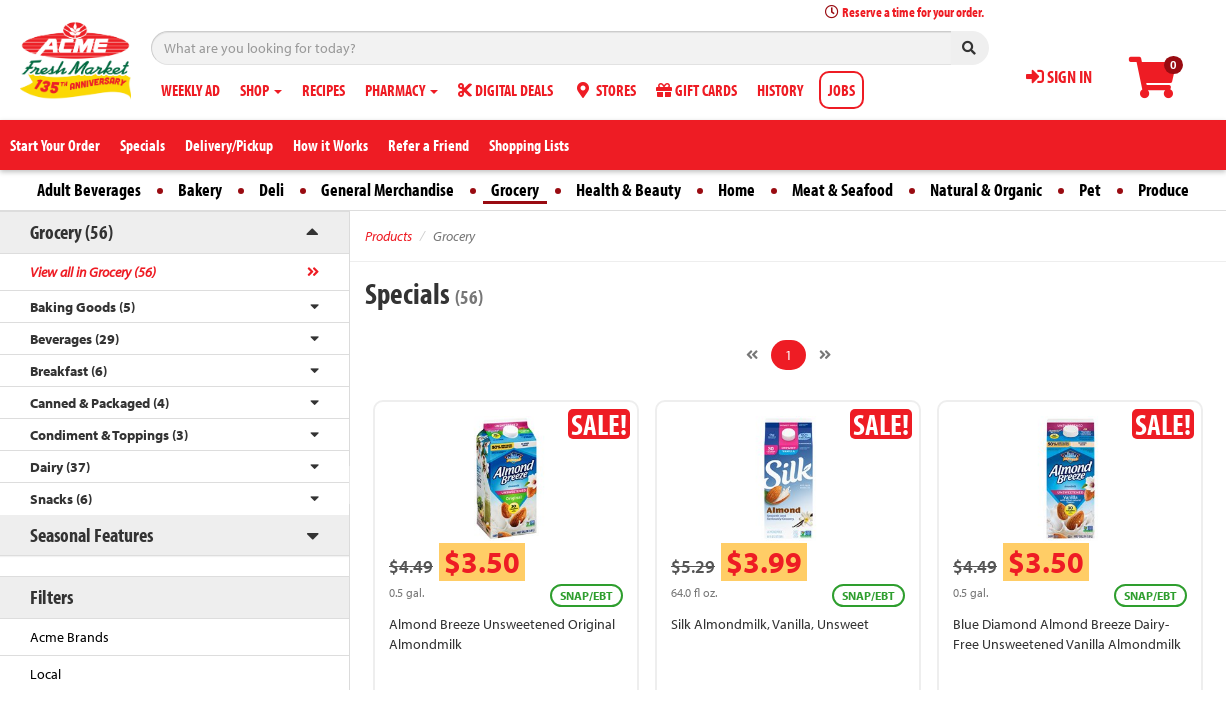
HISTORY (780, 90)
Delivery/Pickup (229, 145)
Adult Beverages (89, 189)
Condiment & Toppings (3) (109, 435)
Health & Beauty (628, 189)
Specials (142, 145)
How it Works (330, 145)
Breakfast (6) (68, 371)
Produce (1163, 189)
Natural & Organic (986, 189)
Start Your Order (55, 145)
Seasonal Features (91, 534)
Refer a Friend (428, 145)
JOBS (841, 90)
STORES (604, 90)
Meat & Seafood (842, 189)
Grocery (515, 189)
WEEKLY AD (190, 90)
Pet (1090, 189)
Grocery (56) (71, 231)
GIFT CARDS (696, 90)
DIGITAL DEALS (505, 90)
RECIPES (323, 90)
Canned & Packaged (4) (99, 403)
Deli (271, 189)
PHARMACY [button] (401, 90)
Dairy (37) (60, 467)
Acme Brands (69, 637)
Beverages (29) (74, 339)
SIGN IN (1059, 76)
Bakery (200, 189)
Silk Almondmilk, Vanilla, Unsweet (770, 624)
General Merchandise (387, 189)
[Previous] (752, 355)
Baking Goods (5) (82, 307)
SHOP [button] (261, 90)
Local (45, 674)
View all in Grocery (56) (93, 272)
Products (388, 236)
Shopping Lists (529, 145)
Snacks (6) (61, 499)
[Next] (825, 355)
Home (736, 189)
